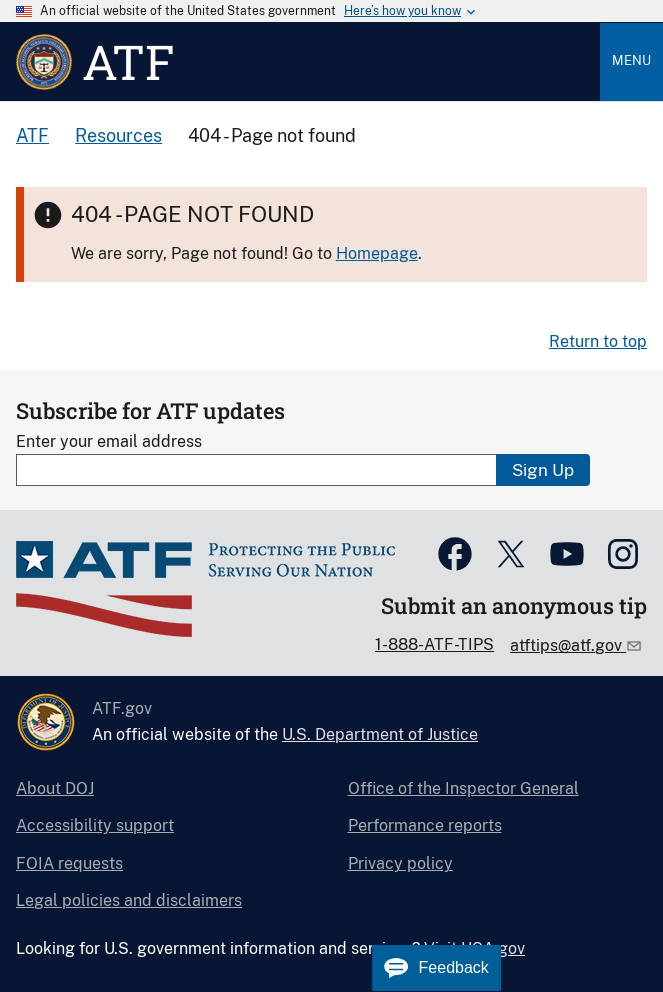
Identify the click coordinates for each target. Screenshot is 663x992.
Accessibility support (95, 825)
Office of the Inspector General (463, 788)
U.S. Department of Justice (380, 734)
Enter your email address (109, 441)
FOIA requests (69, 863)
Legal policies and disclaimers (129, 900)
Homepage (377, 253)
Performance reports (425, 825)
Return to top (598, 341)
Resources (118, 135)
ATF (32, 135)
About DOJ (55, 788)
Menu (631, 60)
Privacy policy (400, 863)
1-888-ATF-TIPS (434, 644)
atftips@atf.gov (568, 645)
